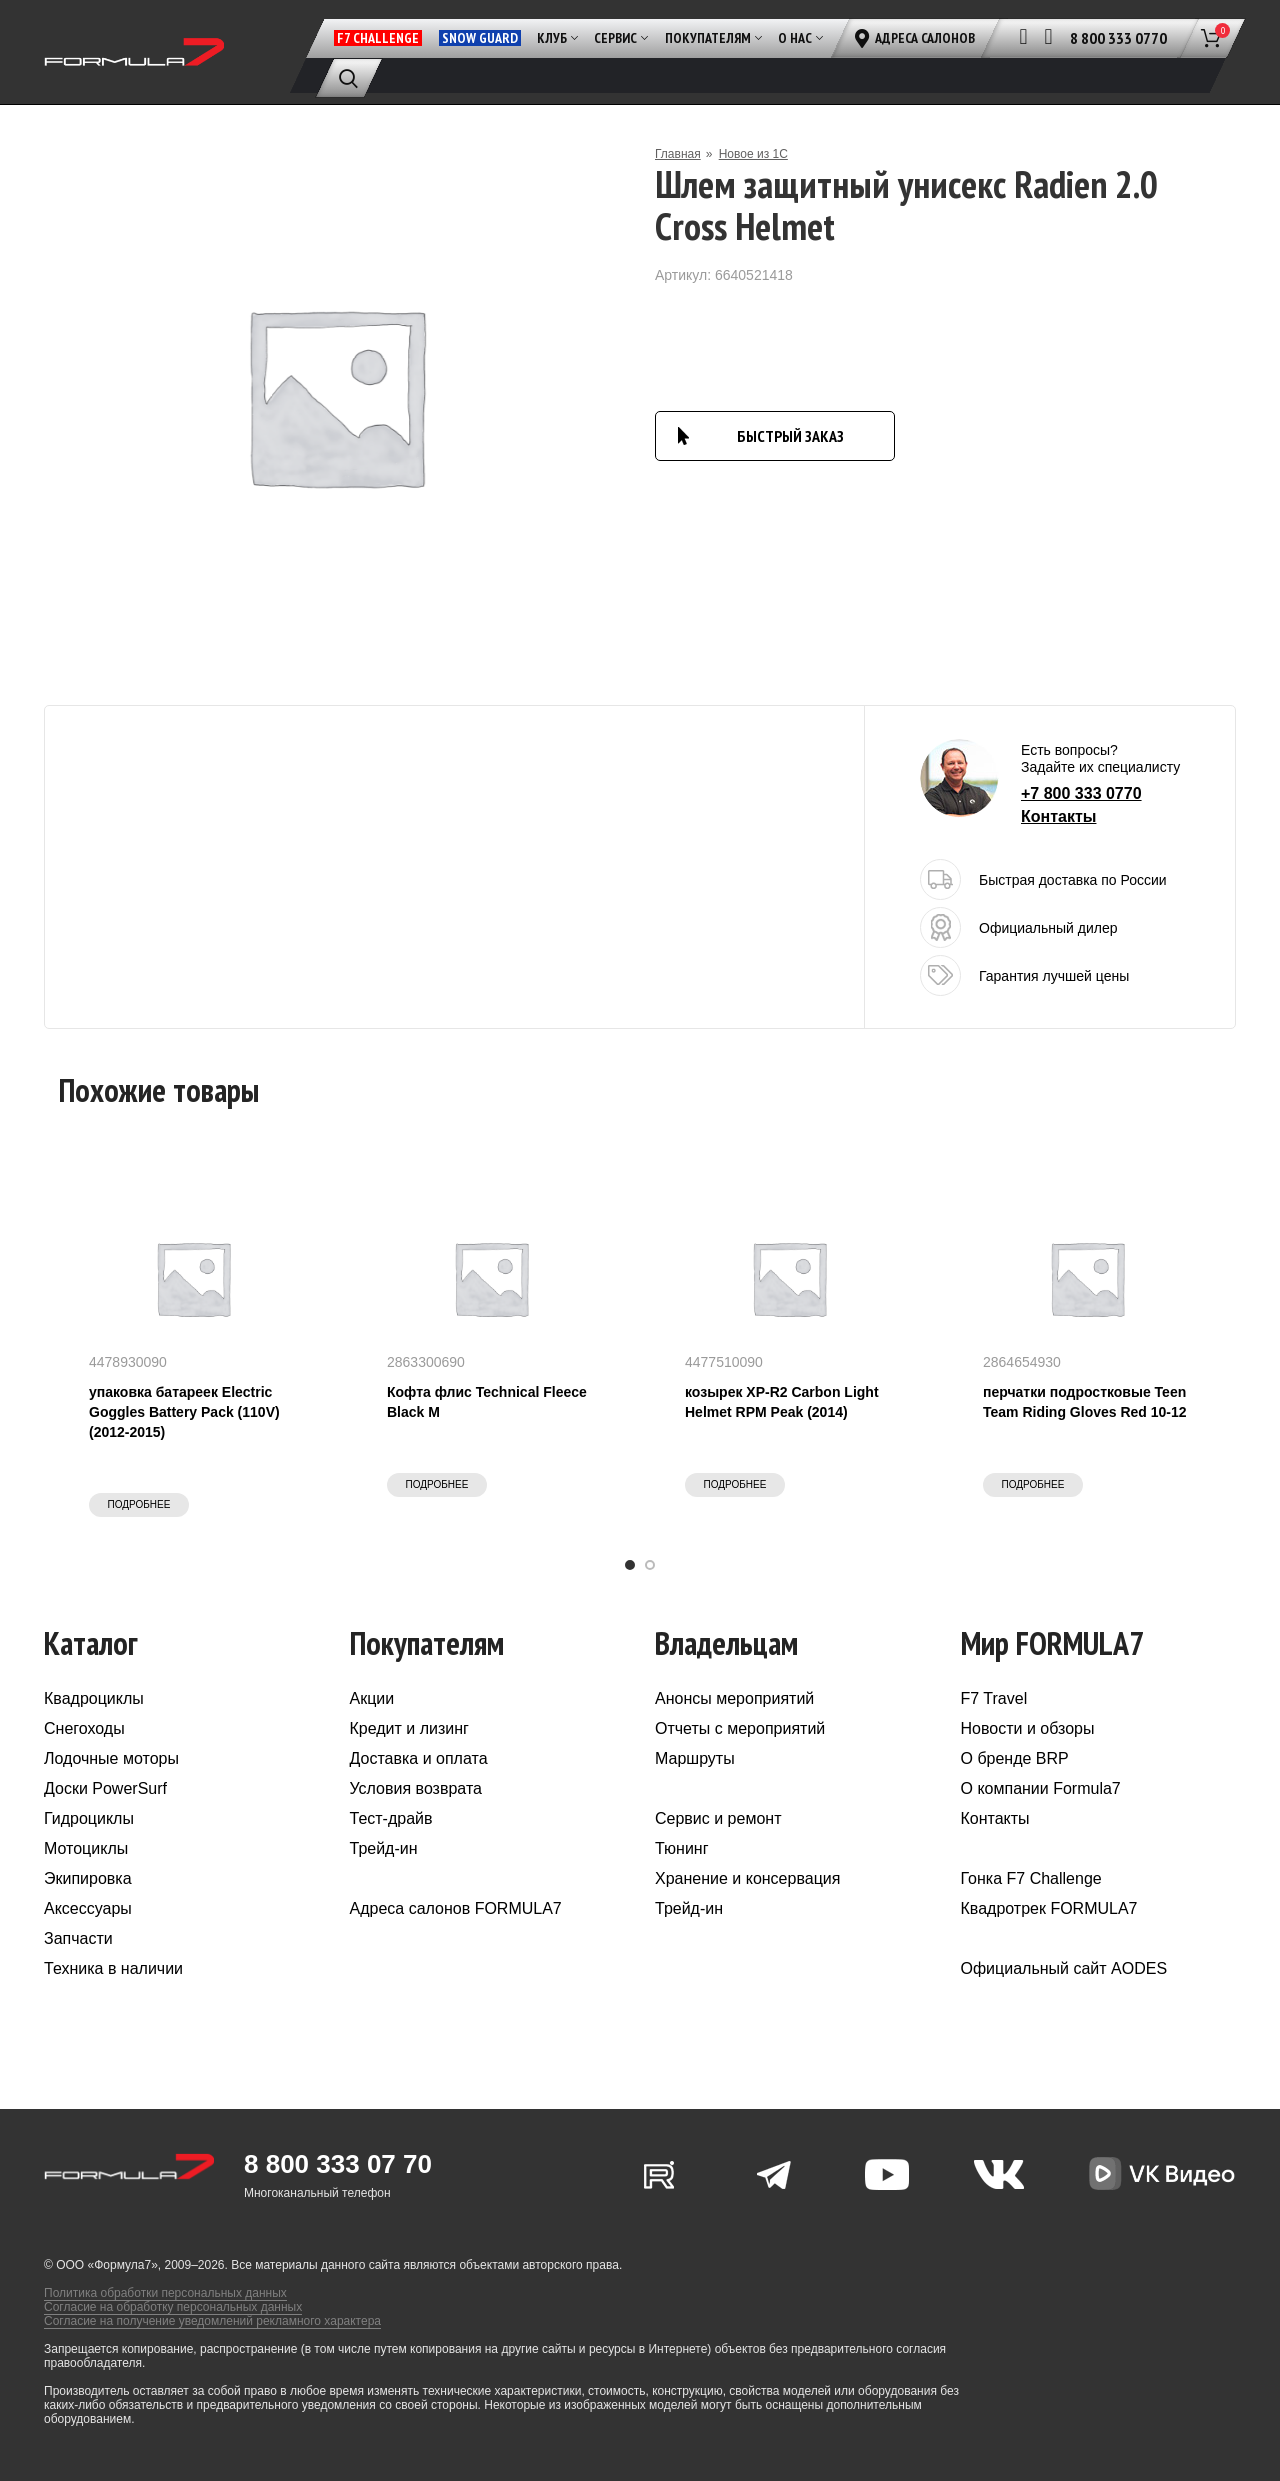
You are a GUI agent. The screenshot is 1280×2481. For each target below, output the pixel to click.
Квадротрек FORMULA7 (1049, 1908)
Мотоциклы (86, 1848)
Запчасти (78, 1938)
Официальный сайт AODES (1064, 1968)
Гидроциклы (89, 1818)
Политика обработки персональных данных (165, 2293)
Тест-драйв (391, 1818)
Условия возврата (416, 1788)
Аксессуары (88, 1908)
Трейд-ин (384, 1848)
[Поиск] (348, 78)
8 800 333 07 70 (338, 2164)
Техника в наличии (113, 1968)
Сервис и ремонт (718, 1818)
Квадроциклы (94, 1698)
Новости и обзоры (1028, 1728)
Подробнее (139, 1504)
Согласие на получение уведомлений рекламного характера (212, 2321)
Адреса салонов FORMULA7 (456, 1908)
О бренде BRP (1015, 1758)
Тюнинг (682, 1848)
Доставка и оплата (419, 1758)
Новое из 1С (753, 154)
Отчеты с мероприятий (740, 1728)
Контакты (1058, 816)
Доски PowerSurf (105, 1788)
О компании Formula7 (1041, 1788)
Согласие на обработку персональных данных (173, 2307)
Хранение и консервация (747, 1878)
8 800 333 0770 (1118, 38)
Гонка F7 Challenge (1031, 1878)
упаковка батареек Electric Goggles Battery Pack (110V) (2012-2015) (184, 1412)
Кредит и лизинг (409, 1728)
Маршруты (695, 1758)
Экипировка (88, 1878)
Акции (372, 1698)
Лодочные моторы (111, 1758)
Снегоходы (84, 1728)
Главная (678, 154)
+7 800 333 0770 (1081, 793)
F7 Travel (994, 1698)
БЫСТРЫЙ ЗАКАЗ (790, 436)
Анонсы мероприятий (734, 1698)
